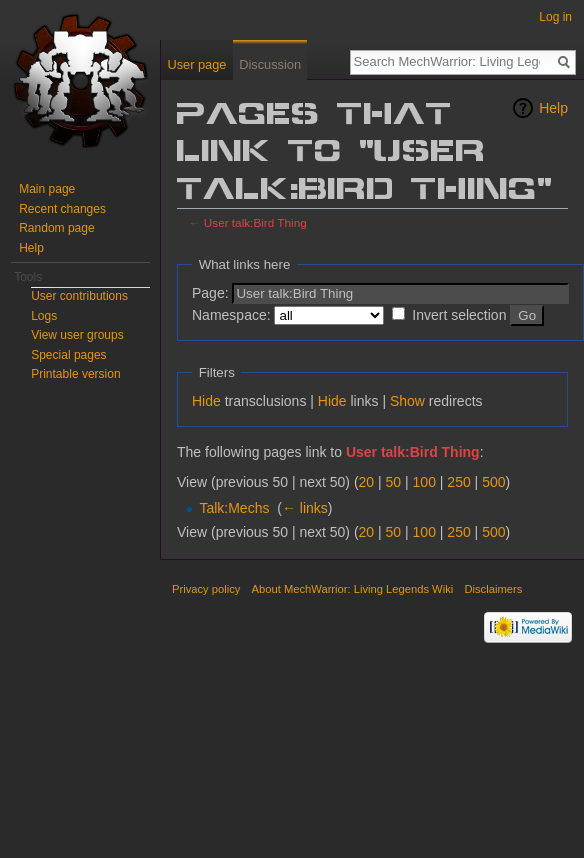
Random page (56, 228)
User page (196, 64)
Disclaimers (493, 589)
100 (424, 482)
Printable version (75, 374)
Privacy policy (206, 589)
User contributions (79, 296)
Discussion (270, 64)
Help (553, 108)
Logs (44, 316)
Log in (555, 17)
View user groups (77, 335)
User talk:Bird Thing (255, 222)
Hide (206, 401)
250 (458, 482)
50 (394, 482)
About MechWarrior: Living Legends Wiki (353, 589)
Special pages (68, 355)
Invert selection (459, 315)
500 (493, 482)
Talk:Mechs (234, 508)
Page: (210, 293)
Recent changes (62, 209)
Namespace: (231, 315)
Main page (47, 189)
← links (305, 508)
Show (407, 401)
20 (367, 482)
